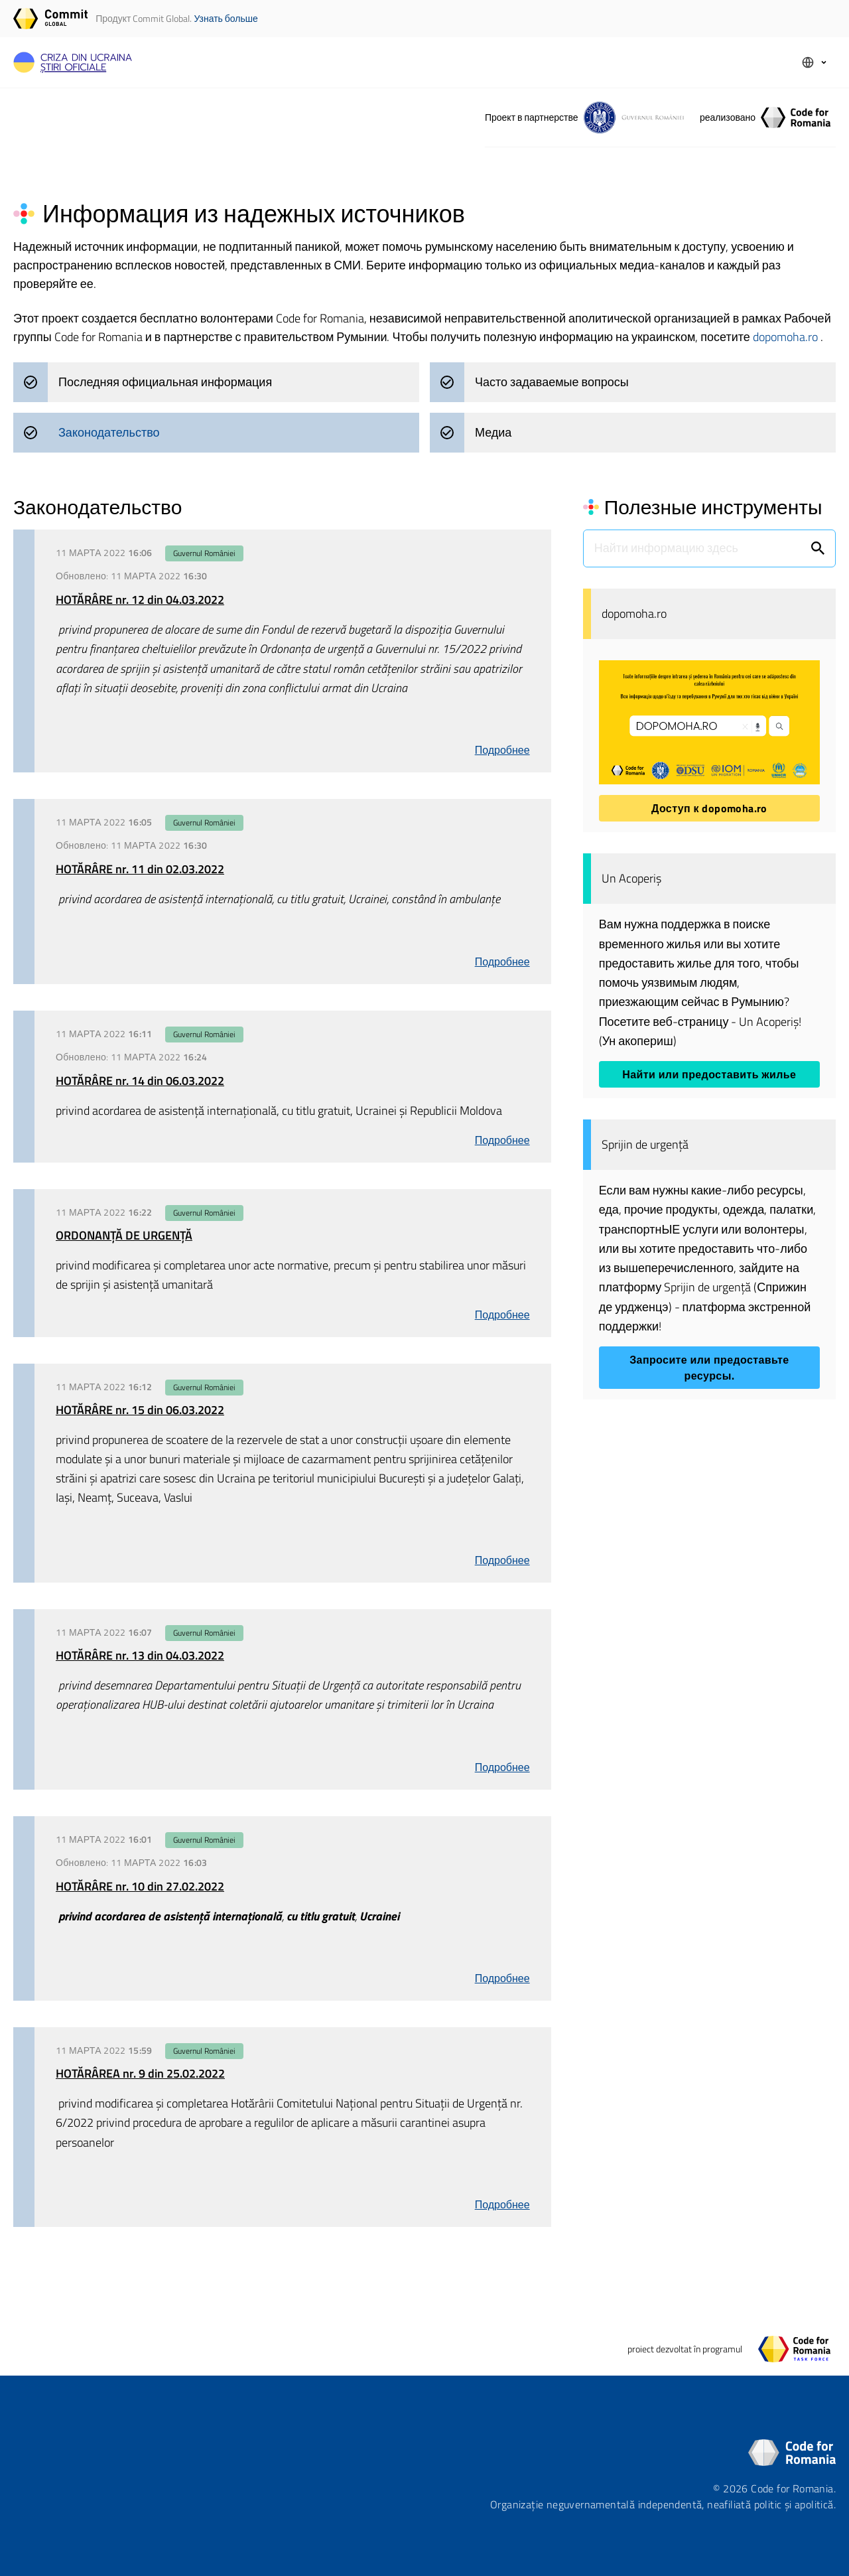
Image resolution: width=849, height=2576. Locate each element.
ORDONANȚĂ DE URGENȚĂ (124, 1235)
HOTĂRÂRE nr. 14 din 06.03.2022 (140, 1081)
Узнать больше (225, 18)
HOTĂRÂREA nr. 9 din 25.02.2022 (140, 2073)
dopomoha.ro (786, 337)
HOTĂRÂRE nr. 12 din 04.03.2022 (140, 599)
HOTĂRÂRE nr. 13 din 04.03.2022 (140, 1655)
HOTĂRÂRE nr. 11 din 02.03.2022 (140, 869)
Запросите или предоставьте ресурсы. (709, 1368)
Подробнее (502, 750)
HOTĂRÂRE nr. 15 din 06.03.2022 (140, 1410)
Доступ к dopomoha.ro (709, 808)
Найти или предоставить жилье (709, 1074)
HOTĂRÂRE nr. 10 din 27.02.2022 (140, 1886)
